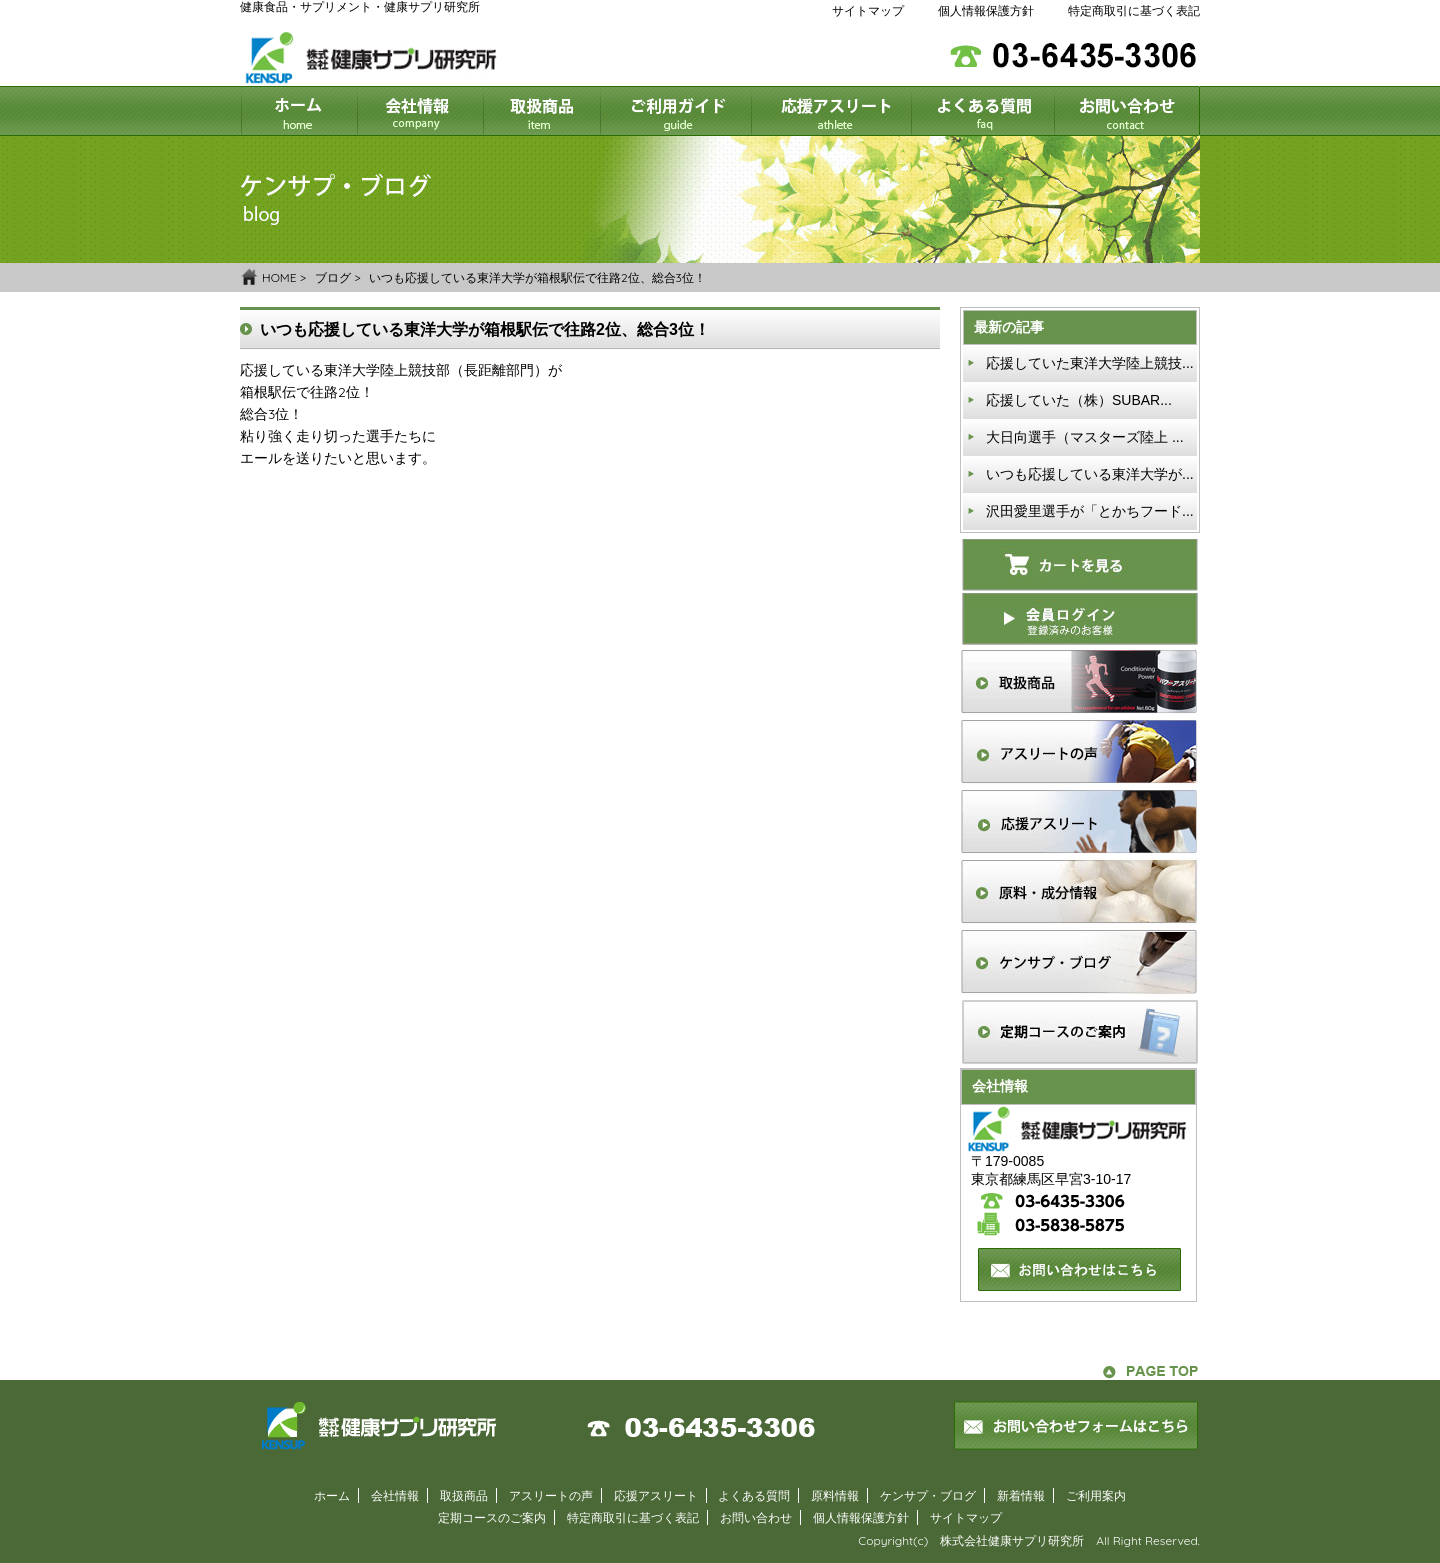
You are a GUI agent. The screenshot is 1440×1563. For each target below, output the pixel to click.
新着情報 (1021, 1495)
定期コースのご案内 (492, 1517)
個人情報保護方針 (986, 10)
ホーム (332, 1495)
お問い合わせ (756, 1517)
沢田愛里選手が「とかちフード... (1090, 511)
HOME (279, 277)
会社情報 (395, 1495)
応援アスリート (656, 1495)
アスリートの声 (551, 1495)
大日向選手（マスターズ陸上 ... (1085, 437)
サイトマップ (868, 10)
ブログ (333, 277)
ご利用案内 (1096, 1495)
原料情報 (835, 1495)
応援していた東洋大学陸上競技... (1090, 363)
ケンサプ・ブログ (928, 1495)
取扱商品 (464, 1495)
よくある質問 (754, 1495)
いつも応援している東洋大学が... (1090, 474)
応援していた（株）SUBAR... (1079, 400)
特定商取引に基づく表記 (1134, 10)
